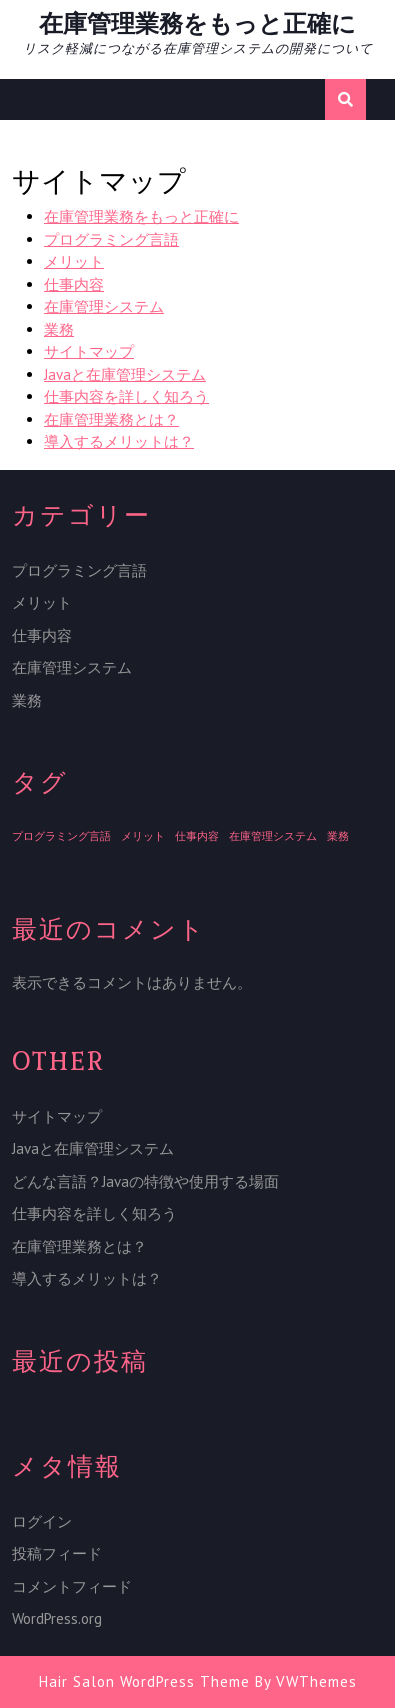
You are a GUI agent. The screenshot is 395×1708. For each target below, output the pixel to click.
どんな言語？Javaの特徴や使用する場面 (145, 1181)
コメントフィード (72, 1586)
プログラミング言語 (111, 239)
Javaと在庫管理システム (125, 374)
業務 (59, 329)
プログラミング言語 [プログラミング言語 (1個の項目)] (61, 836)
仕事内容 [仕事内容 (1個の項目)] (197, 836)
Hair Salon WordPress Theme (144, 1681)
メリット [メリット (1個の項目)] (143, 836)
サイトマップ (89, 351)
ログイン (42, 1521)
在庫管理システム (104, 306)
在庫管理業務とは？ (111, 419)
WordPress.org (57, 1618)
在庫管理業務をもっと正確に (197, 23)
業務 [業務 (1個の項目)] (338, 836)
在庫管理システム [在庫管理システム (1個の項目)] (273, 836)
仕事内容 (74, 284)
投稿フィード (57, 1553)
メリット (74, 261)
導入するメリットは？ (119, 441)
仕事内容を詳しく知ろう (126, 396)
